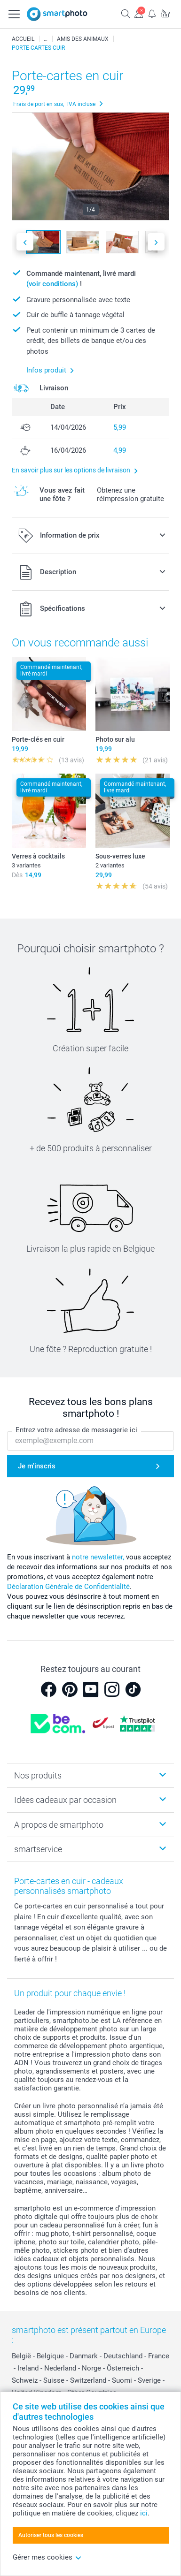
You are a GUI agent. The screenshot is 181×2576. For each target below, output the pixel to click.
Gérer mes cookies (47, 2557)
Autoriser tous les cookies (50, 2535)
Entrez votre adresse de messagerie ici (76, 1430)
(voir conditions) (52, 284)
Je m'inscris (36, 1466)
